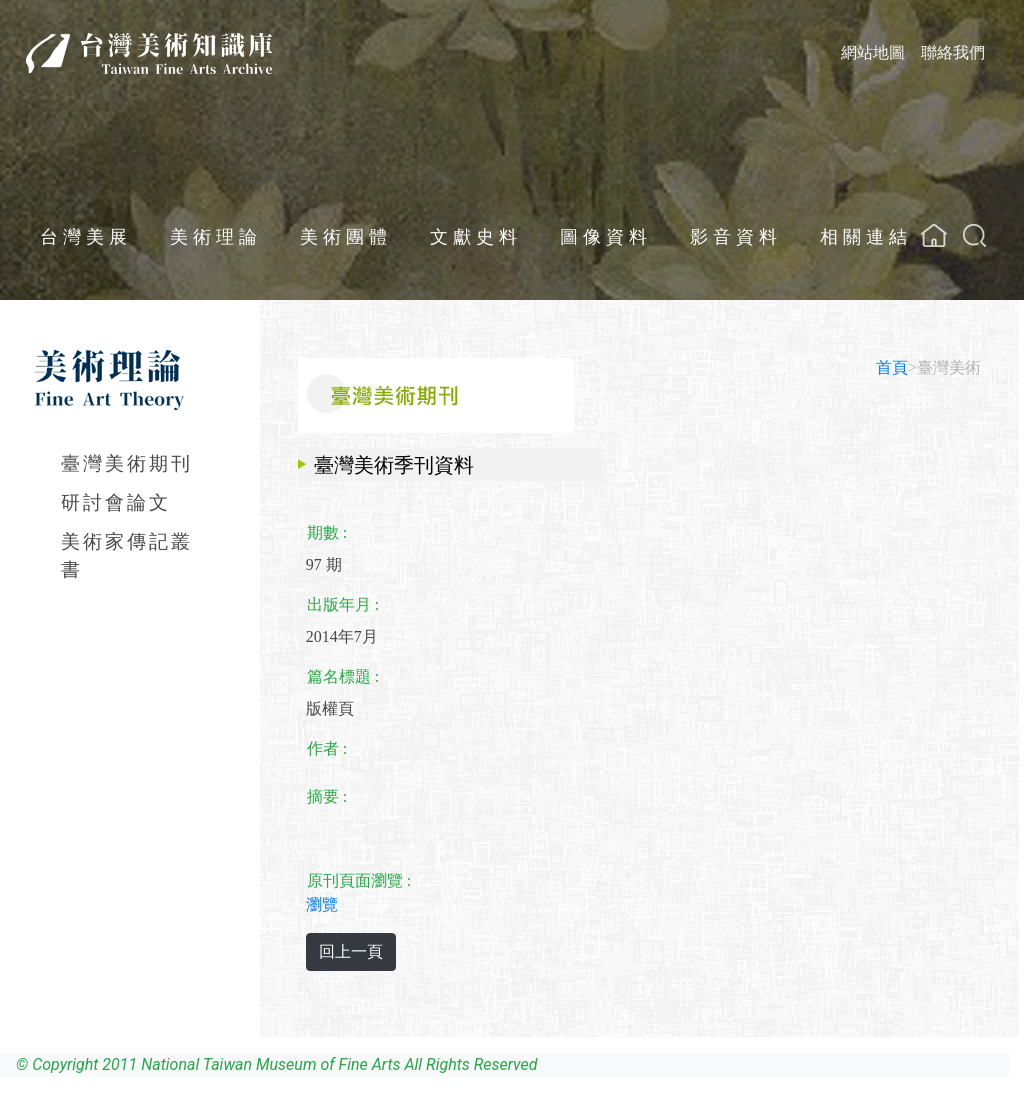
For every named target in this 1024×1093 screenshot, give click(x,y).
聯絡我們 (953, 52)
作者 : (327, 748)
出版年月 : (343, 604)
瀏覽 (322, 904)
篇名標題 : (343, 676)
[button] (974, 235)
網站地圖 (873, 52)
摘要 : (327, 796)
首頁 (892, 367)
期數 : (327, 532)
